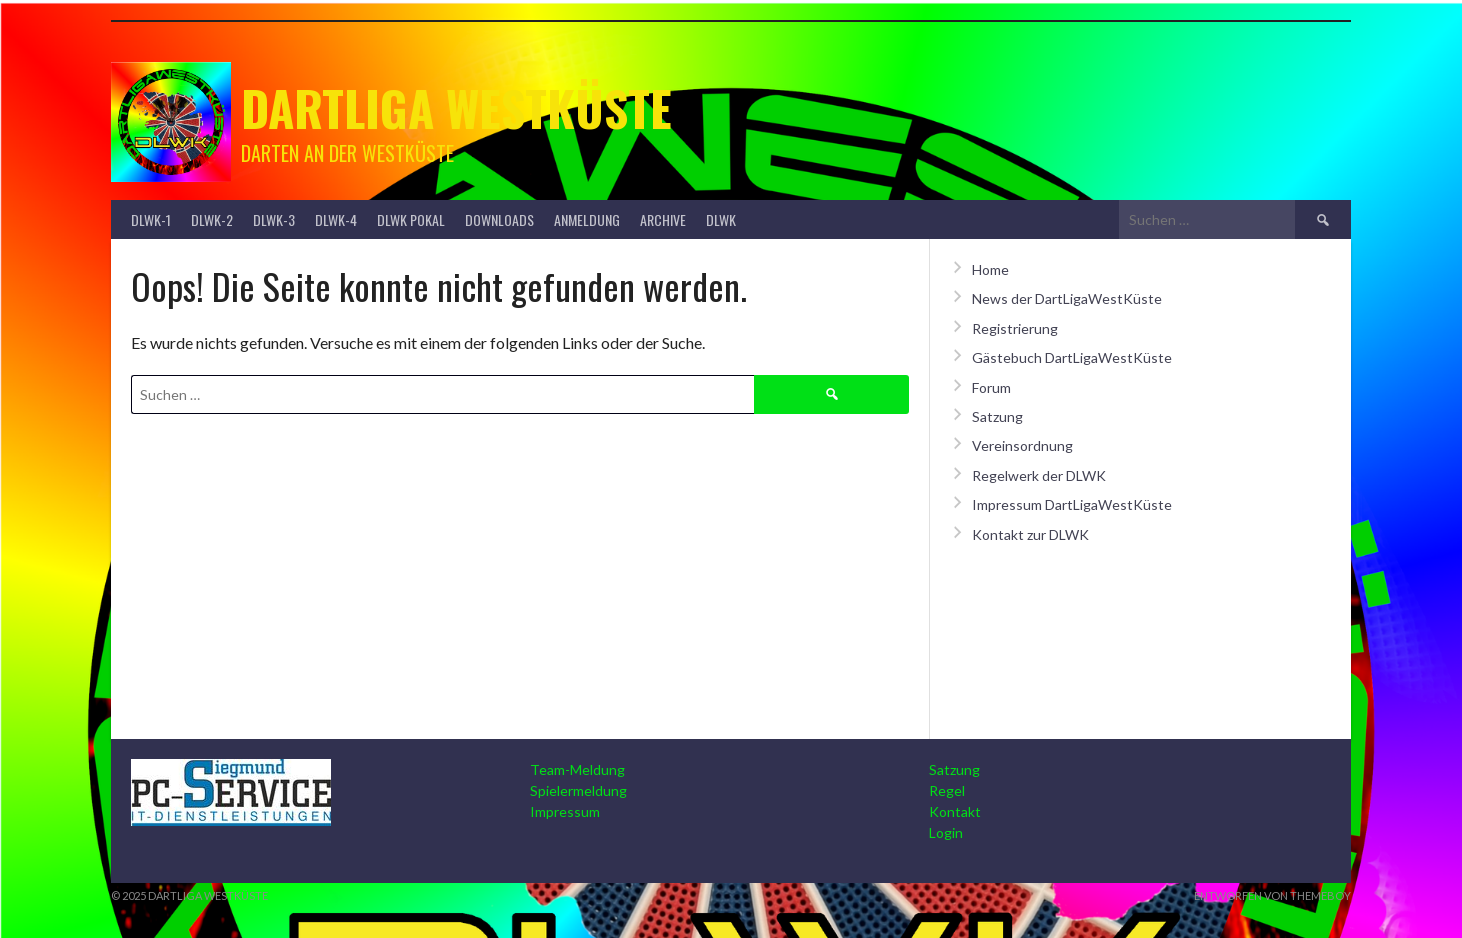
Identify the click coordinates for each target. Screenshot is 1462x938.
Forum (991, 387)
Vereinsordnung (1022, 445)
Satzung (997, 416)
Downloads (499, 219)
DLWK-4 (336, 219)
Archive (663, 219)
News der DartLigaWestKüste (1067, 298)
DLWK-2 (212, 219)
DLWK (721, 219)
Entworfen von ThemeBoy (1272, 895)
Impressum (565, 811)
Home (990, 269)
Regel (947, 790)
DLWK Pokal (411, 219)
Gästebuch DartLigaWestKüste (1072, 357)
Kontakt (955, 811)
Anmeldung (587, 219)
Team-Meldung (577, 769)
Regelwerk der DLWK (1039, 475)
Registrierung (1015, 328)
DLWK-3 (274, 219)
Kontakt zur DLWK (1030, 534)
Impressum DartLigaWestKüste (1072, 504)
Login (946, 832)
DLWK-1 (151, 219)
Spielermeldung (578, 790)
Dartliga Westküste (456, 107)
